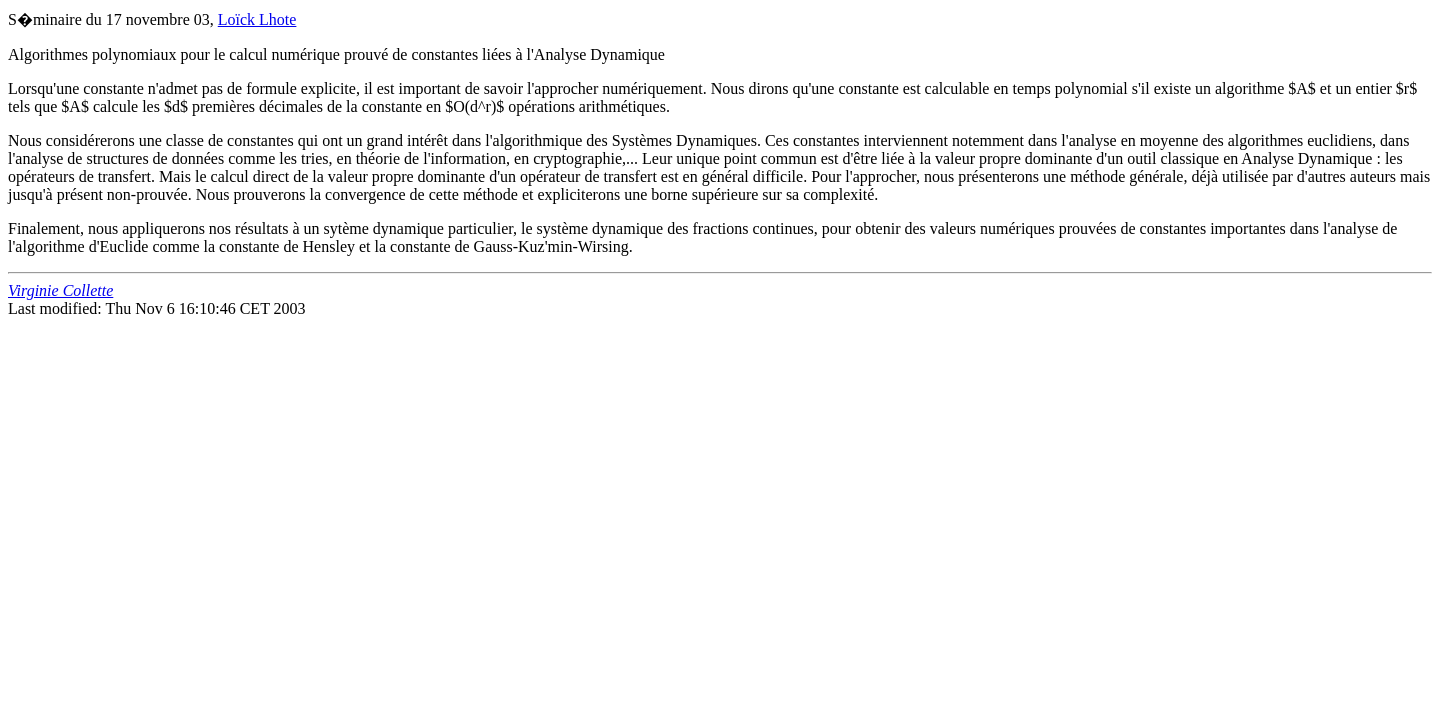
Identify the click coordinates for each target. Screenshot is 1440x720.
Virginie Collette (60, 290)
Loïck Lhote (257, 19)
